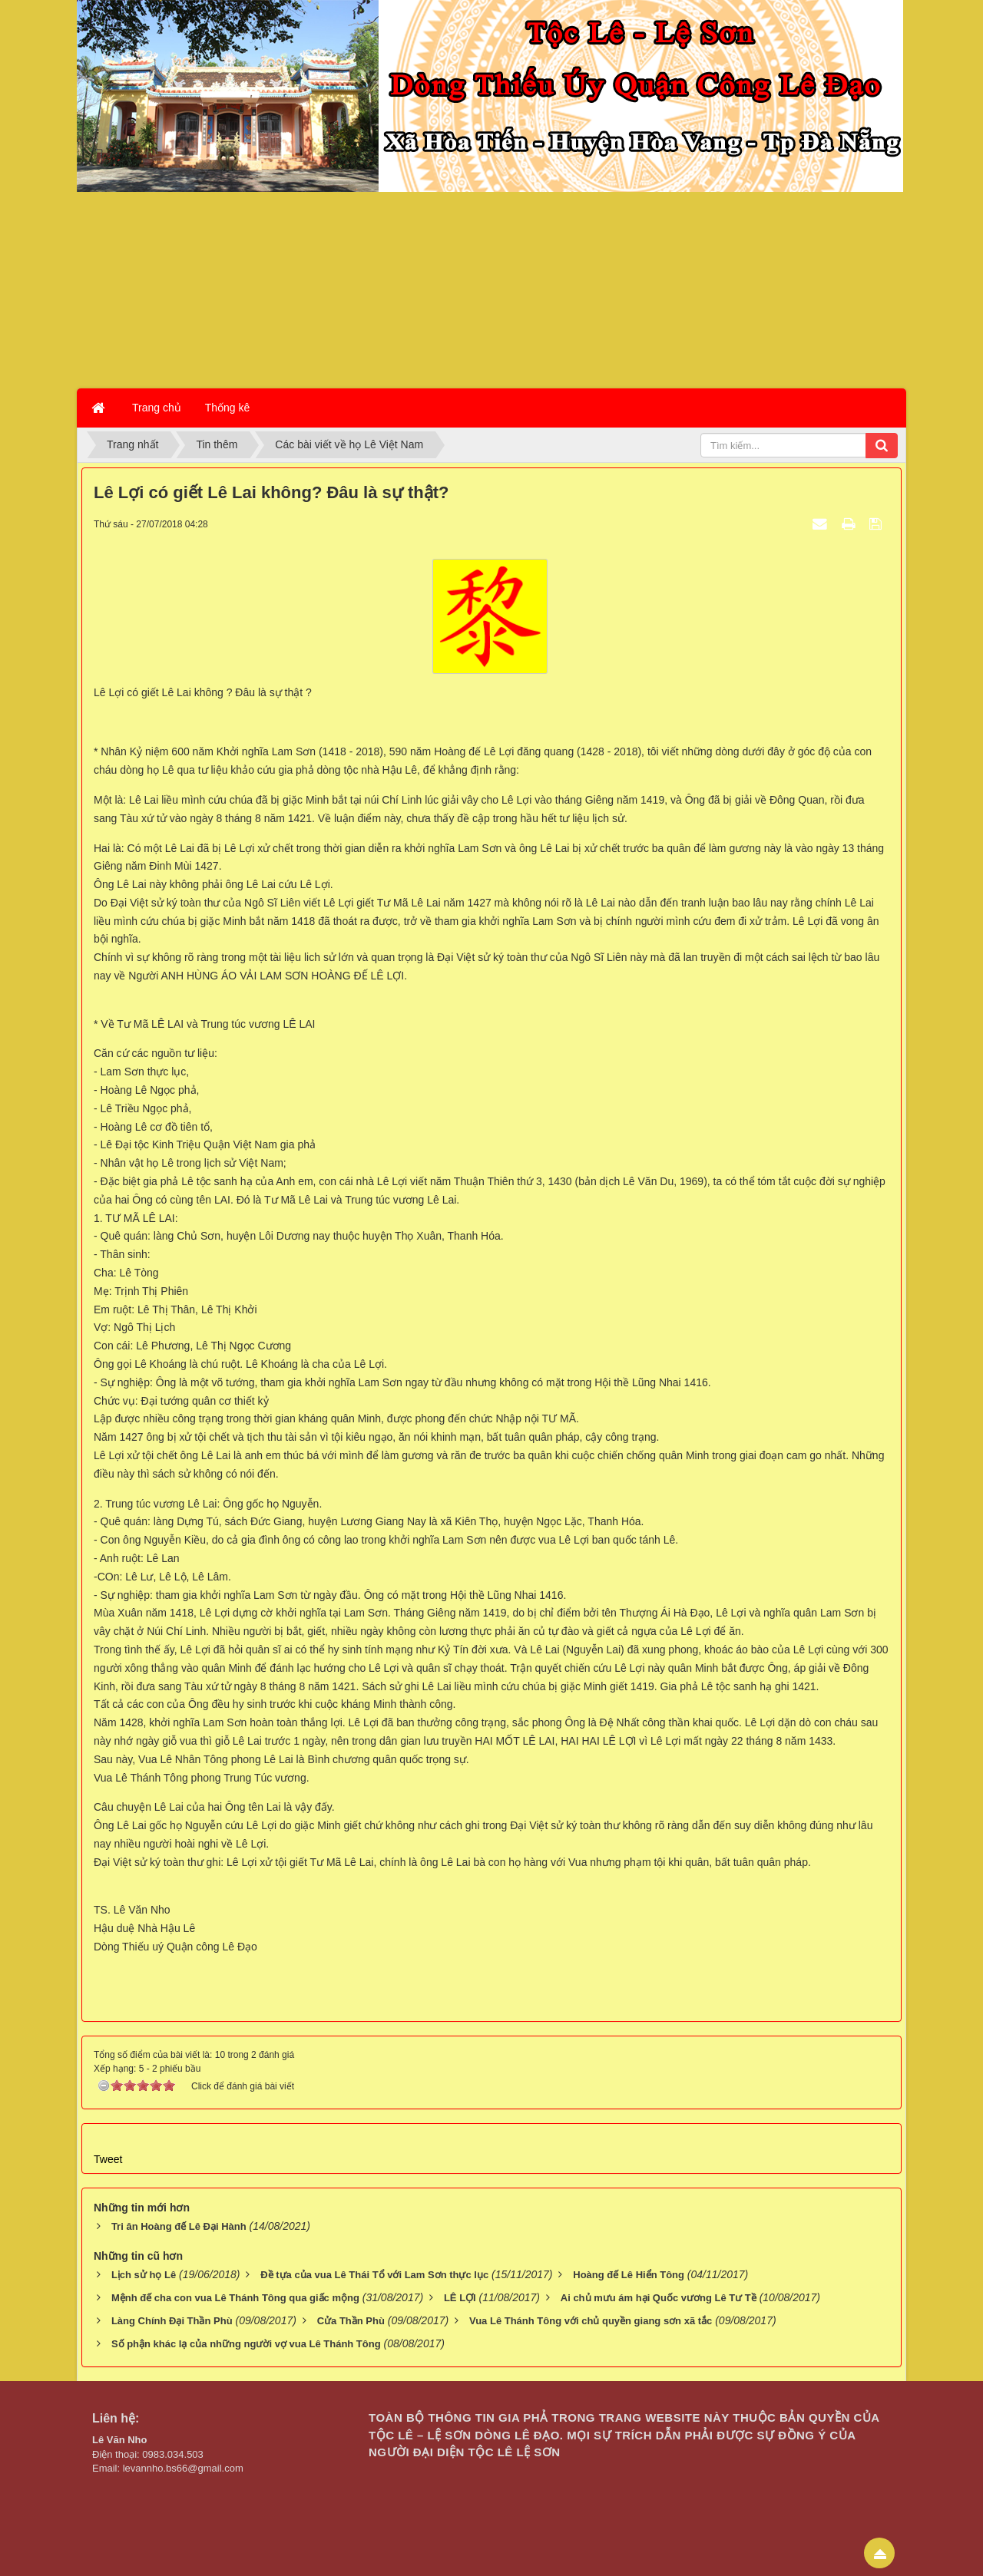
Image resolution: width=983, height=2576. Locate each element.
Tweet (108, 2159)
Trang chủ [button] (156, 407)
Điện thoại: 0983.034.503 (148, 2454)
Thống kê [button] (227, 407)
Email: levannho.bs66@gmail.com (167, 2468)
